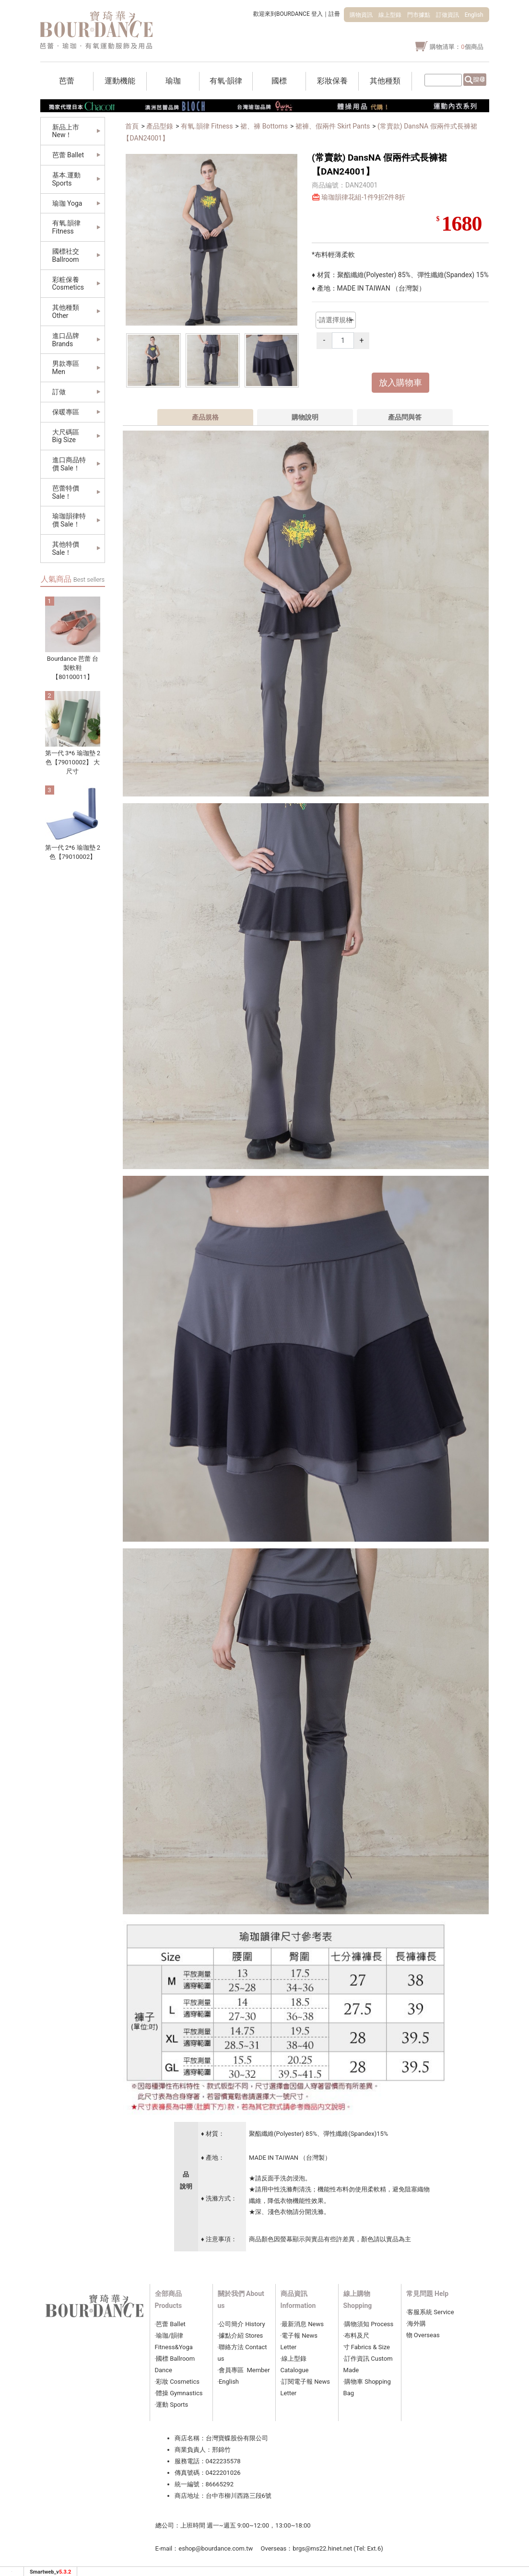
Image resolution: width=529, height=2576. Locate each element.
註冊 (334, 14)
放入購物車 (400, 382)
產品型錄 (159, 126)
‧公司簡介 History (241, 2324)
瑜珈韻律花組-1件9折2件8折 (363, 197)
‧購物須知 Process (368, 2324)
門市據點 (418, 15)
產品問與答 (405, 417)
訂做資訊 (447, 15)
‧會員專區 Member (244, 2370)
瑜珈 (162, 2335)
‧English (228, 2381)
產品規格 (205, 417)
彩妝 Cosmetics (178, 2381)
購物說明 (305, 417)
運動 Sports (172, 2404)
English (474, 15)
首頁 (132, 126)
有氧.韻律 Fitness (207, 126)
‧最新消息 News (302, 2324)
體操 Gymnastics (179, 2393)
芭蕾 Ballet (171, 2324)
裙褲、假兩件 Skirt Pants (332, 126)
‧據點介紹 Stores (240, 2335)
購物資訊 (361, 15)
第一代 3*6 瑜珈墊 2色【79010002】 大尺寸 (72, 762)
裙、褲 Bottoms (264, 126)
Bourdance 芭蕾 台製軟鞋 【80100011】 (73, 667)
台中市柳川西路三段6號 (238, 2495)
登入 (317, 14)
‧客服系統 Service (430, 2312)
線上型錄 (389, 15)
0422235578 (223, 2461)
